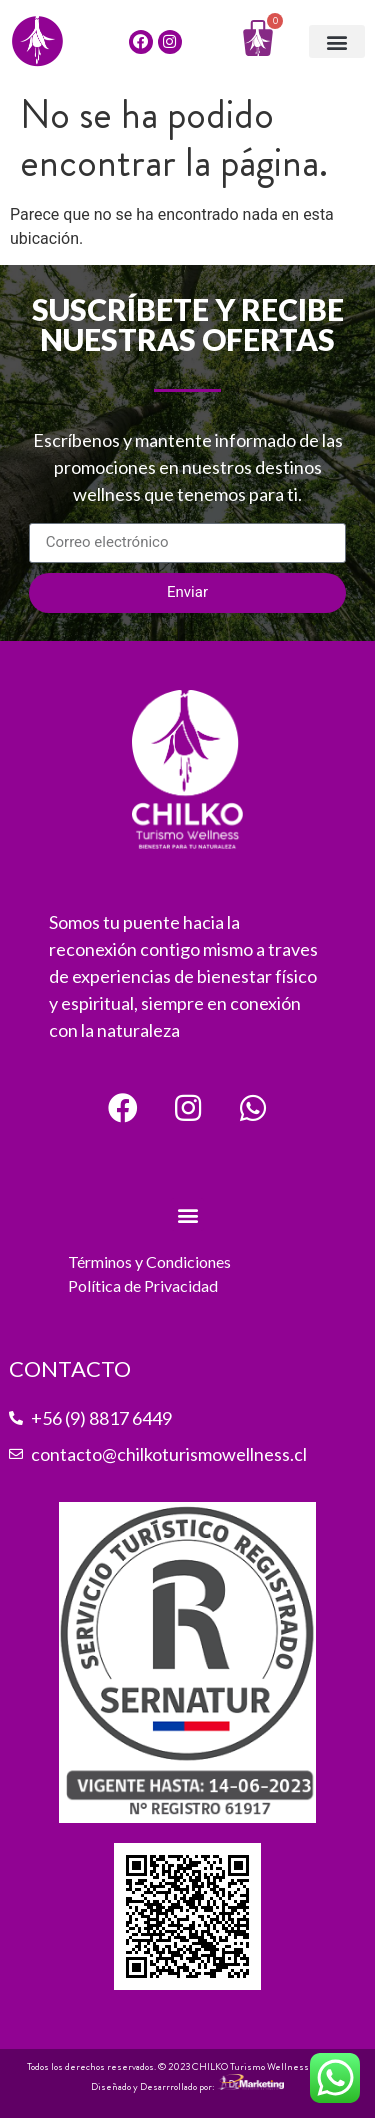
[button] (337, 41)
